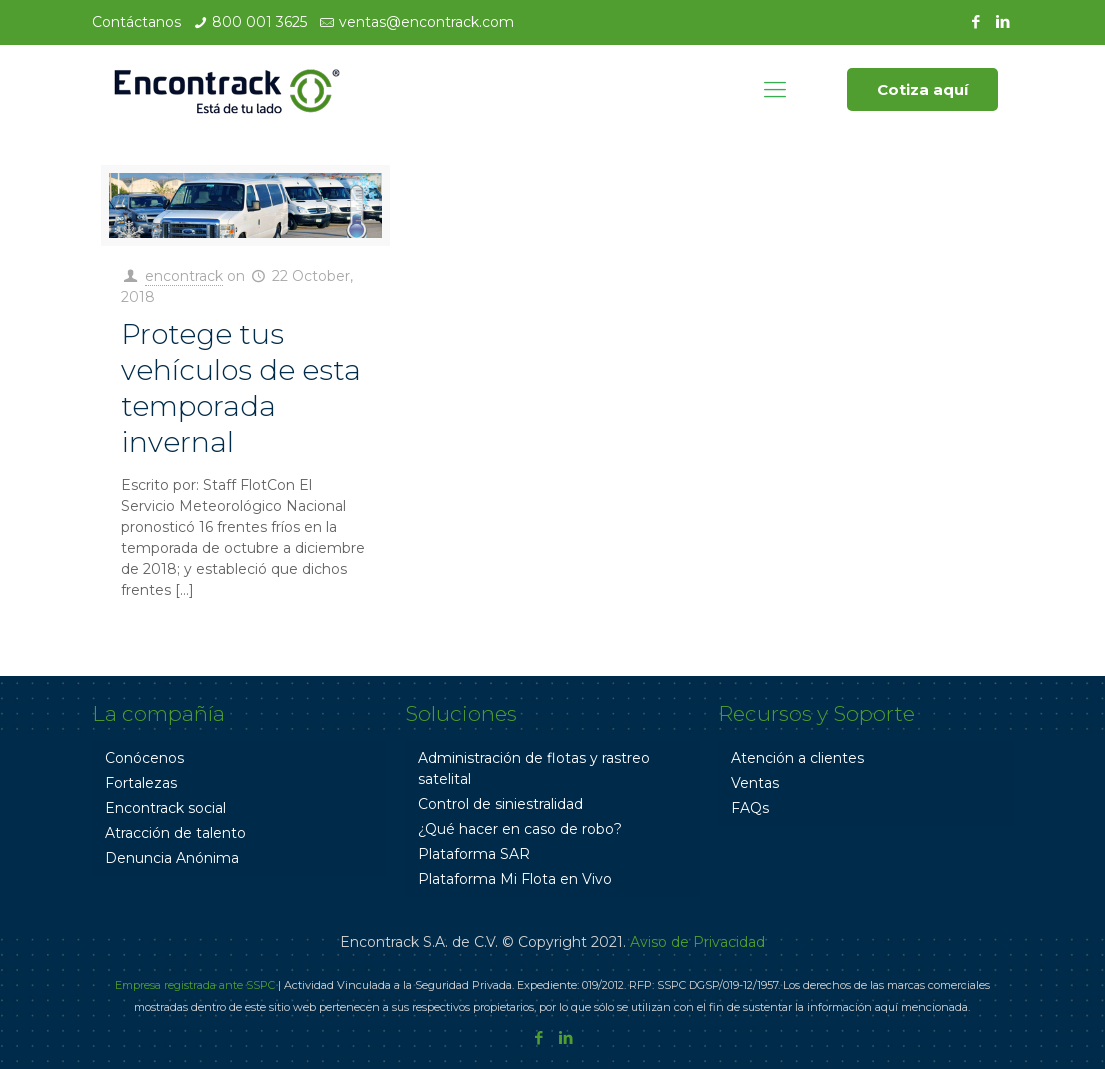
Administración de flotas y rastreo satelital (534, 768)
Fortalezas (141, 783)
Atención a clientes (797, 758)
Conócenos (144, 758)
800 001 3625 (259, 22)
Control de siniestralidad (500, 804)
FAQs (750, 808)
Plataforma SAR (474, 854)
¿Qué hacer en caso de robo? (520, 829)
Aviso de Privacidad (697, 942)
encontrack (184, 276)
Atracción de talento (175, 833)
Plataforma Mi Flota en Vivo (515, 879)
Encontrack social (165, 808)
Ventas (755, 783)
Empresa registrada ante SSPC (195, 985)
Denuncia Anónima (172, 858)
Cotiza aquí (922, 89)
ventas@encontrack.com (426, 22)
